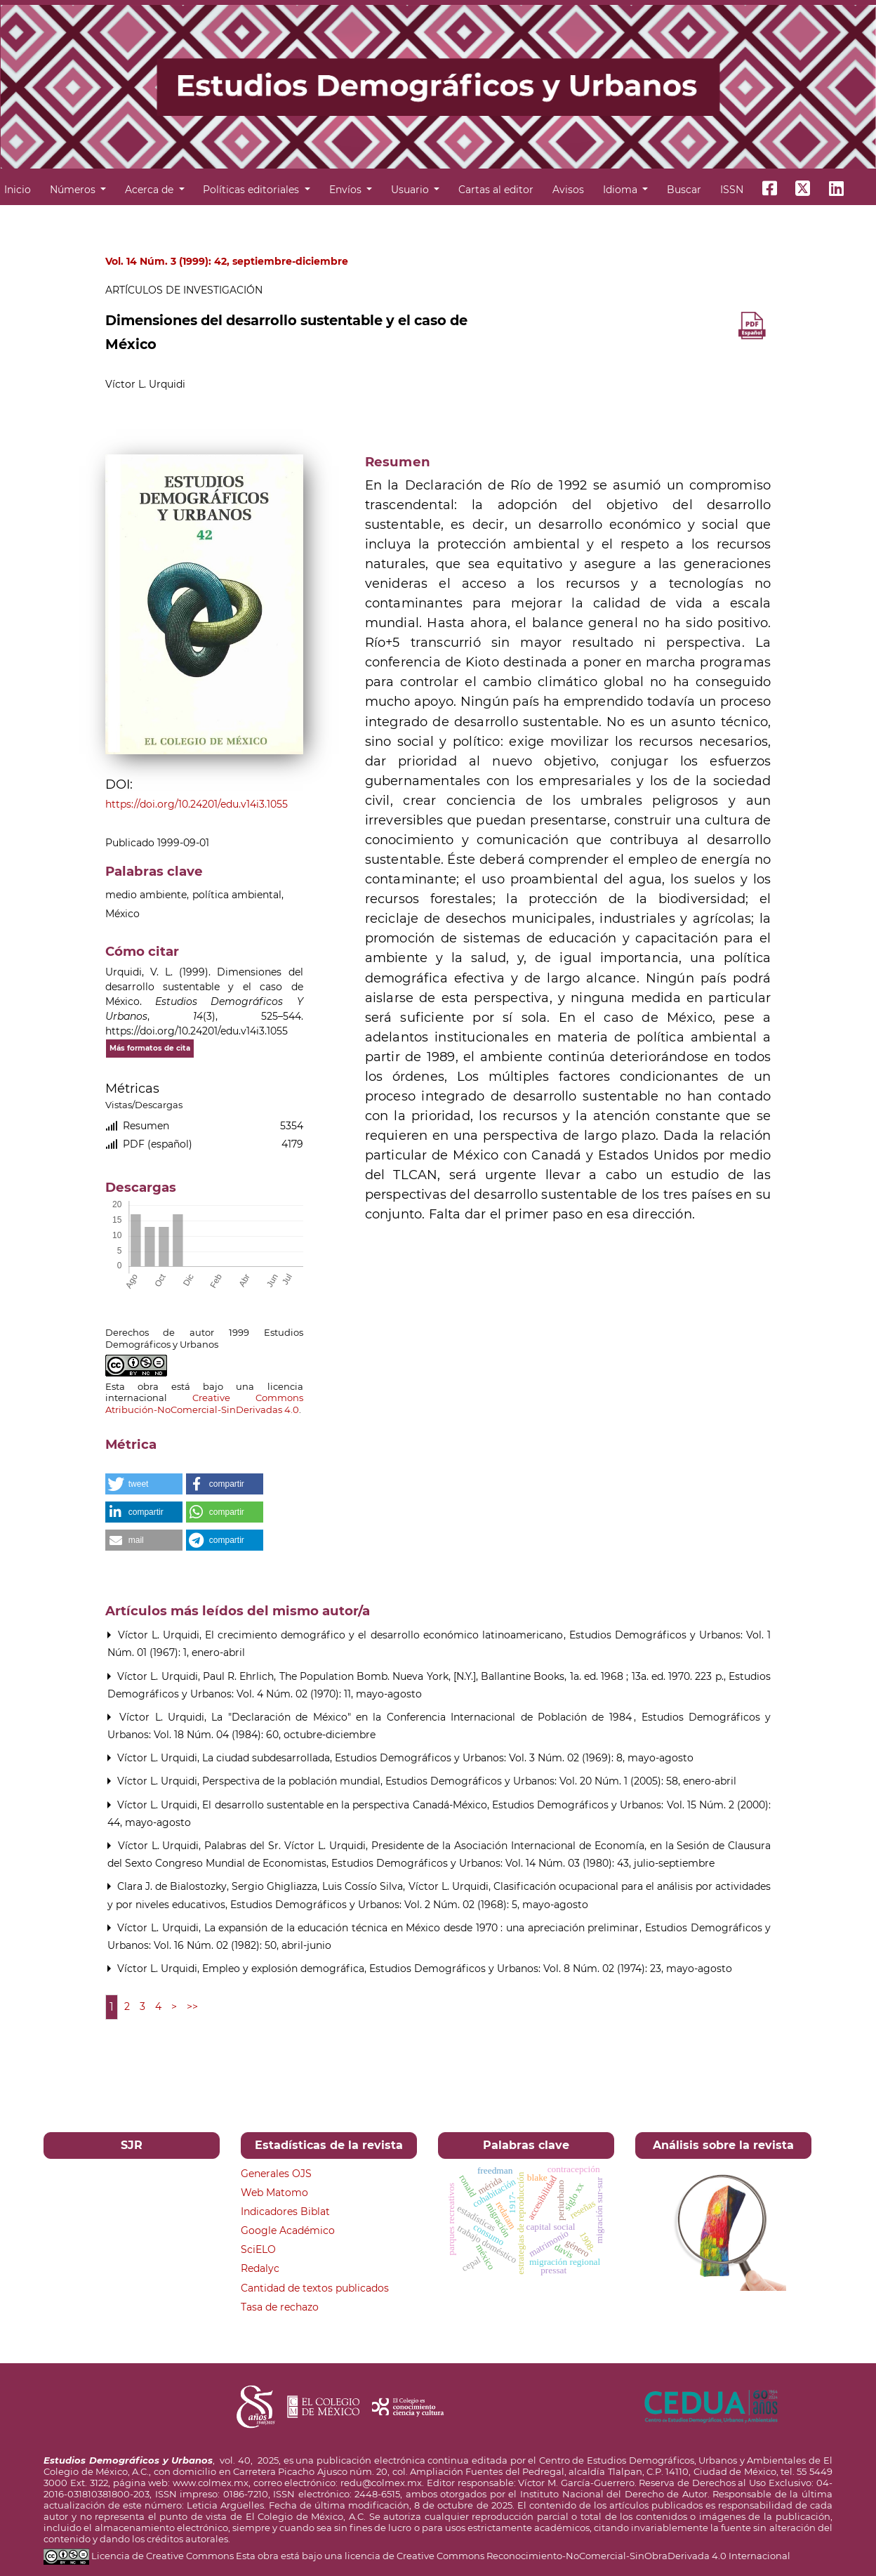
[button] (143, 1483)
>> (192, 2006)
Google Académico (288, 2230)
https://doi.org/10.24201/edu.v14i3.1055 (196, 804)
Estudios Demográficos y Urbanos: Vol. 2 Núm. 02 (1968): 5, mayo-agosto (409, 1904)
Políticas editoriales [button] (252, 189)
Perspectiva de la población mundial (292, 1781)
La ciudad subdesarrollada (267, 1758)
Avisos (568, 189)
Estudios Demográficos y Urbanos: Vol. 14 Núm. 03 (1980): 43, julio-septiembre (523, 1863)
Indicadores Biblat (285, 2211)
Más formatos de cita (149, 1048)
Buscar (684, 189)
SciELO (258, 2249)
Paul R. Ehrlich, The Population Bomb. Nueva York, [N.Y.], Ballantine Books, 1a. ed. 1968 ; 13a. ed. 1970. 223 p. (464, 1676)
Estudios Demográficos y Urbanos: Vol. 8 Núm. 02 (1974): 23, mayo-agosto (550, 1968)
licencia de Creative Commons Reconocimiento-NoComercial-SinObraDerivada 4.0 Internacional (567, 2555)
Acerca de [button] (150, 189)
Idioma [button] (621, 189)
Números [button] (74, 189)
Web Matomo (274, 2192)
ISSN (731, 189)
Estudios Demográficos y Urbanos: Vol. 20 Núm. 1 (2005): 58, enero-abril (560, 1781)
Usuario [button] (411, 189)
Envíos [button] (346, 189)
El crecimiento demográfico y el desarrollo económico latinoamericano (385, 1635)
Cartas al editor (495, 189)
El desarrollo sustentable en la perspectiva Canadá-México (345, 1805)
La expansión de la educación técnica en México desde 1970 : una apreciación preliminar (423, 1927)
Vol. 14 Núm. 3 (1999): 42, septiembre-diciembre (226, 261)
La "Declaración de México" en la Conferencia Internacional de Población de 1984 (424, 1717)
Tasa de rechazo (280, 2307)
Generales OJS (276, 2173)
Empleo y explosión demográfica (284, 1968)
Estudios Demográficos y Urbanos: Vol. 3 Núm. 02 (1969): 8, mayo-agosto (514, 1758)
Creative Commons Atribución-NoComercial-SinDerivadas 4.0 (204, 1403)
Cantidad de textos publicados (315, 2288)
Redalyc (260, 2268)
